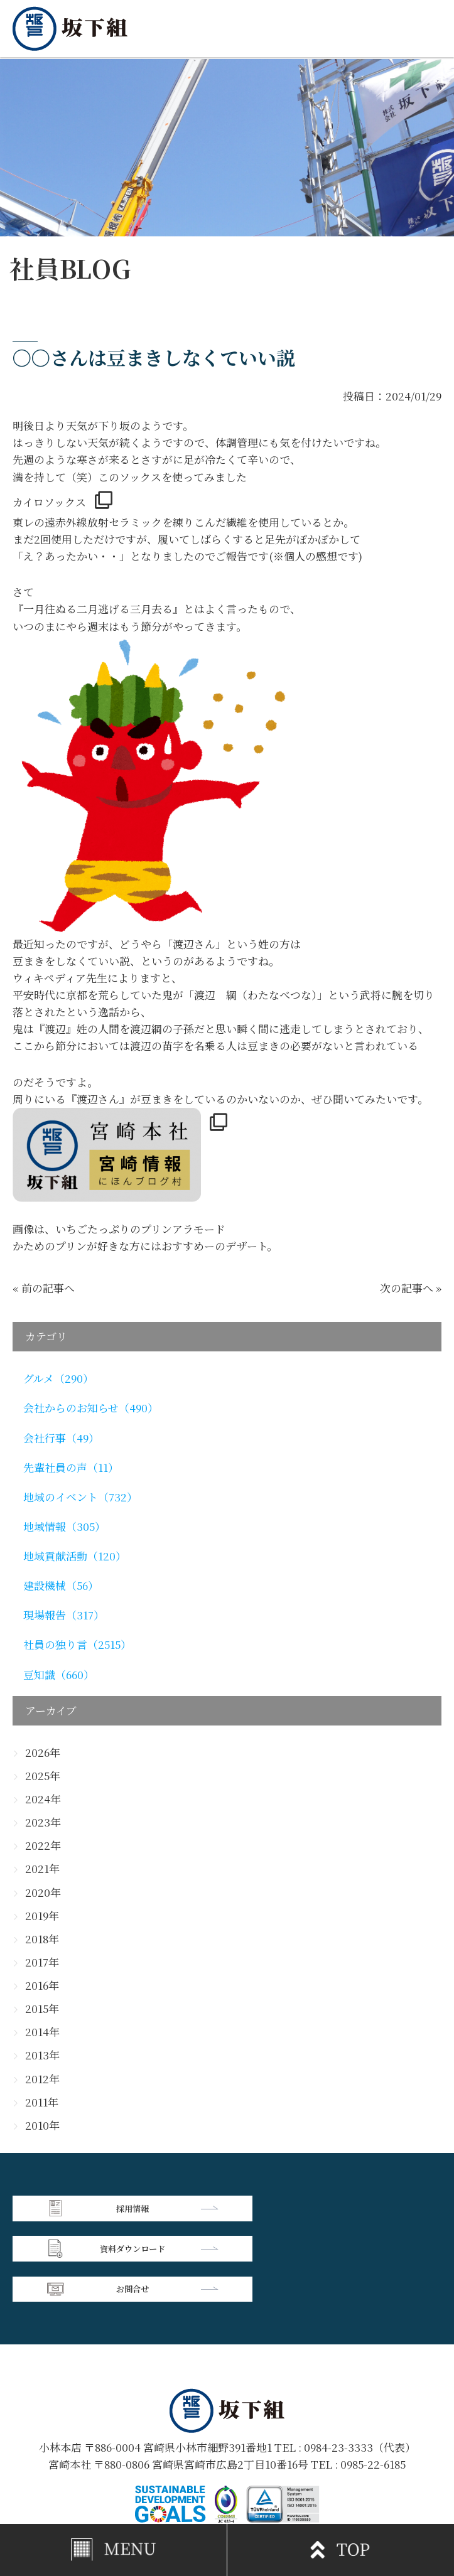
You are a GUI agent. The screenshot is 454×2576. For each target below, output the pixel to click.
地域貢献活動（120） (74, 1556)
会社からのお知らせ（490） (90, 1407)
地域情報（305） (64, 1526)
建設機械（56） (61, 1585)
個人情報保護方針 (334, 2467)
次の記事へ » (410, 1288)
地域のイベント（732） (80, 1497)
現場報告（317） (63, 1615)
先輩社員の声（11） (71, 1467)
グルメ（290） (58, 1378)
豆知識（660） (58, 1674)
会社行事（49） (61, 1438)
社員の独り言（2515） (77, 1644)
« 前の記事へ (44, 1288)
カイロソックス (49, 502)
